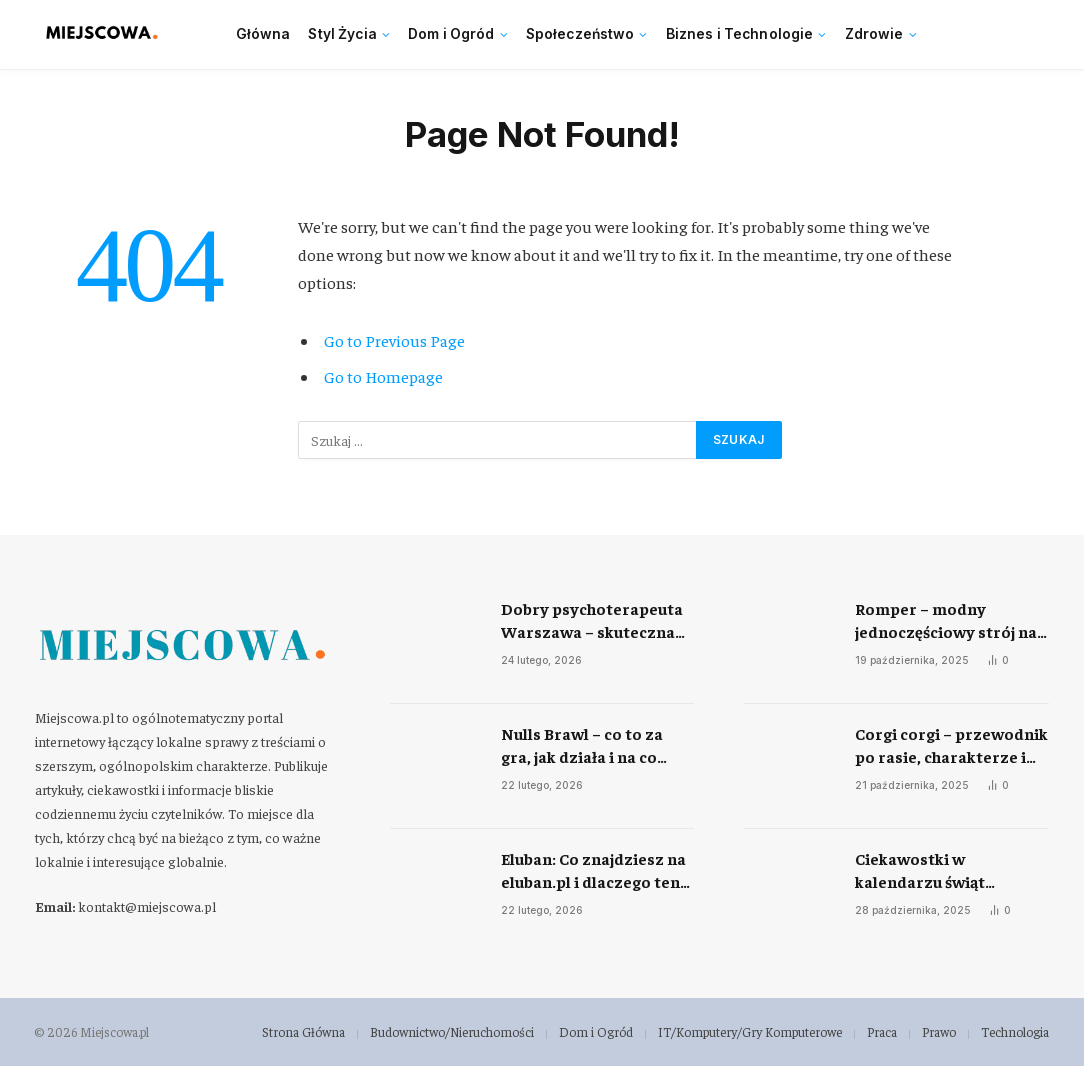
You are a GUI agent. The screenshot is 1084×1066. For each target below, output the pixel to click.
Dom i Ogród (451, 34)
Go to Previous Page (394, 340)
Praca (882, 1031)
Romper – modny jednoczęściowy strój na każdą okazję (946, 620)
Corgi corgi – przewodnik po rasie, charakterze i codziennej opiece (951, 745)
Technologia (1015, 1031)
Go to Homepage (383, 376)
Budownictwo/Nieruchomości (452, 1031)
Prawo (939, 1031)
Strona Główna (303, 1031)
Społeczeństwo (580, 34)
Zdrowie (874, 34)
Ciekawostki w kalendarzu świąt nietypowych (920, 870)
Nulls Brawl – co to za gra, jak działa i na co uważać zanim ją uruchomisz (582, 745)
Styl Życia (342, 34)
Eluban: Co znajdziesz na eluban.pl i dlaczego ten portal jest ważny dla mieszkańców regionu (593, 870)
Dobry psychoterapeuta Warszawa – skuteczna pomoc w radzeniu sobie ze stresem (593, 620)
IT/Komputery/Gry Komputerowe (750, 1031)
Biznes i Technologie (740, 34)
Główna (263, 34)
